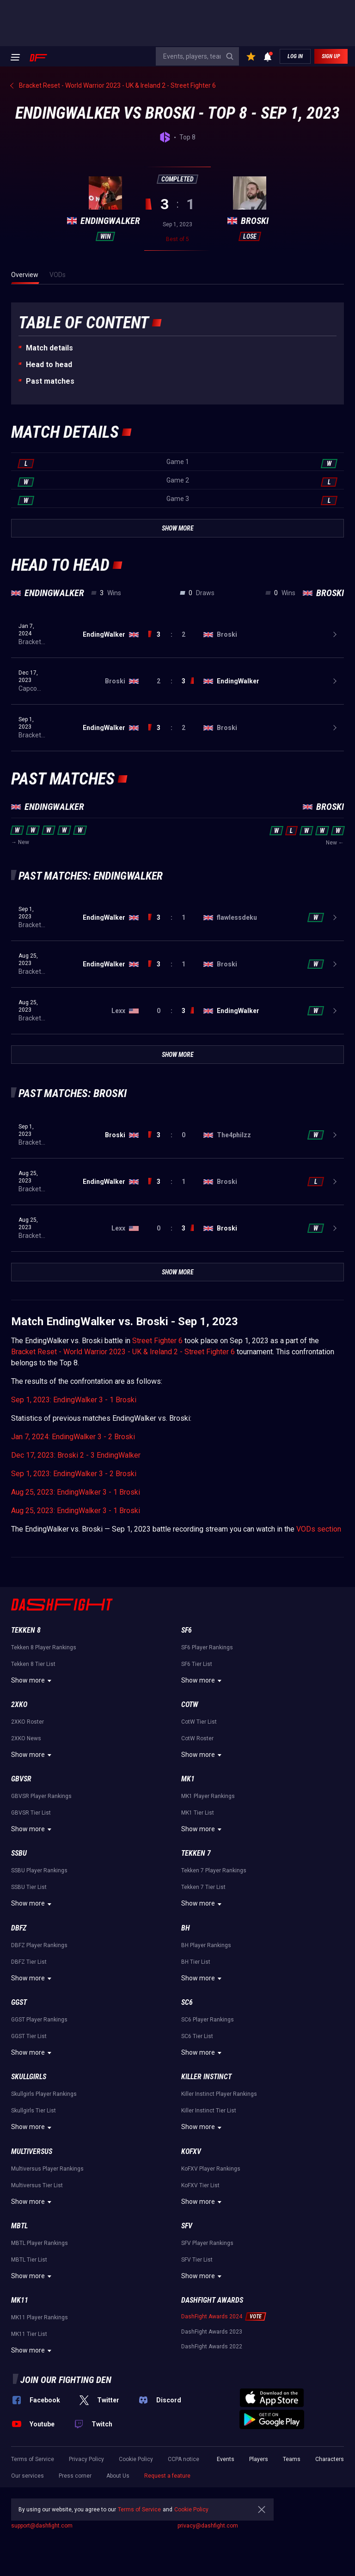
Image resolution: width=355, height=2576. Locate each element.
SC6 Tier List (197, 2036)
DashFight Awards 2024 (211, 2316)
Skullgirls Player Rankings (44, 2094)
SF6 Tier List (196, 1664)
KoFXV (191, 2151)
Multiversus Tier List (37, 2185)
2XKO (19, 1704)
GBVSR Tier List (31, 1813)
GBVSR (21, 1778)
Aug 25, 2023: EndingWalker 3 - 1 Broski (75, 1492)
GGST (19, 2002)
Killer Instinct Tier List (208, 2110)
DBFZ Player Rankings (39, 1945)
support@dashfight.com (42, 2525)
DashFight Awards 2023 (211, 2332)
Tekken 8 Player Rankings (43, 1647)
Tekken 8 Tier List (33, 1664)
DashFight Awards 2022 (211, 2346)
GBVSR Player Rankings (41, 1796)
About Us (117, 2476)
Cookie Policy (136, 2459)
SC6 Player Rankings (207, 2019)
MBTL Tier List (29, 2259)
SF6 (186, 1630)
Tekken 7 (196, 1853)
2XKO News (26, 1738)
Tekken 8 (26, 1630)
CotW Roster (197, 1738)
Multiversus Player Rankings (47, 2169)
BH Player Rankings (206, 1945)
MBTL (19, 2225)
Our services (27, 2476)
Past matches (50, 381)
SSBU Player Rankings (39, 1870)
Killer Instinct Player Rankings (219, 2094)
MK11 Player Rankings (39, 2317)
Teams (291, 2459)
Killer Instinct (206, 2076)
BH (185, 1928)
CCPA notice (183, 2459)
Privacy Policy (86, 2459)
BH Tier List (195, 1962)
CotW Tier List (199, 1722)
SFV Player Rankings (207, 2243)
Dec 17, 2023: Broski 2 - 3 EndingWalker (76, 1455)
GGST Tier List (29, 2036)
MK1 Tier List (197, 1813)
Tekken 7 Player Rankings (213, 1870)
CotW (189, 1704)
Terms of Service (32, 2459)
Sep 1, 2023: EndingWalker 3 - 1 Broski (73, 1399)
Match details (49, 348)
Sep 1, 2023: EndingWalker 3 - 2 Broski (73, 1473)
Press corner (75, 2476)
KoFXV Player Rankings (210, 2169)
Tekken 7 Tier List (203, 1887)
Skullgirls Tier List (33, 2110)
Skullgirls (28, 2076)
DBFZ (18, 1928)
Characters (329, 2459)
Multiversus (31, 2151)
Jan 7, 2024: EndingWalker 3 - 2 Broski (73, 1436)
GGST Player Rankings (39, 2019)
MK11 (19, 2300)
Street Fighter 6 (157, 1340)
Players (258, 2459)
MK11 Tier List (29, 2334)
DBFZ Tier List (29, 1962)
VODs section (318, 1529)
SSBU (19, 1853)
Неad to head (49, 364)
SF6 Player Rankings (207, 1647)
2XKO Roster (27, 1722)
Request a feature (167, 2476)
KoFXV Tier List (200, 2185)
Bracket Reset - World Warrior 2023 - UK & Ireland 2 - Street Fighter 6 (123, 1351)
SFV (186, 2225)
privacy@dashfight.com (208, 2525)
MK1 (188, 1778)
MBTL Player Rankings (39, 2243)
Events (225, 2459)
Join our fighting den (65, 2379)
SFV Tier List (197, 2259)
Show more (32, 1680)
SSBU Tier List (29, 1887)
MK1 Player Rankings (208, 1796)
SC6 (187, 2002)
